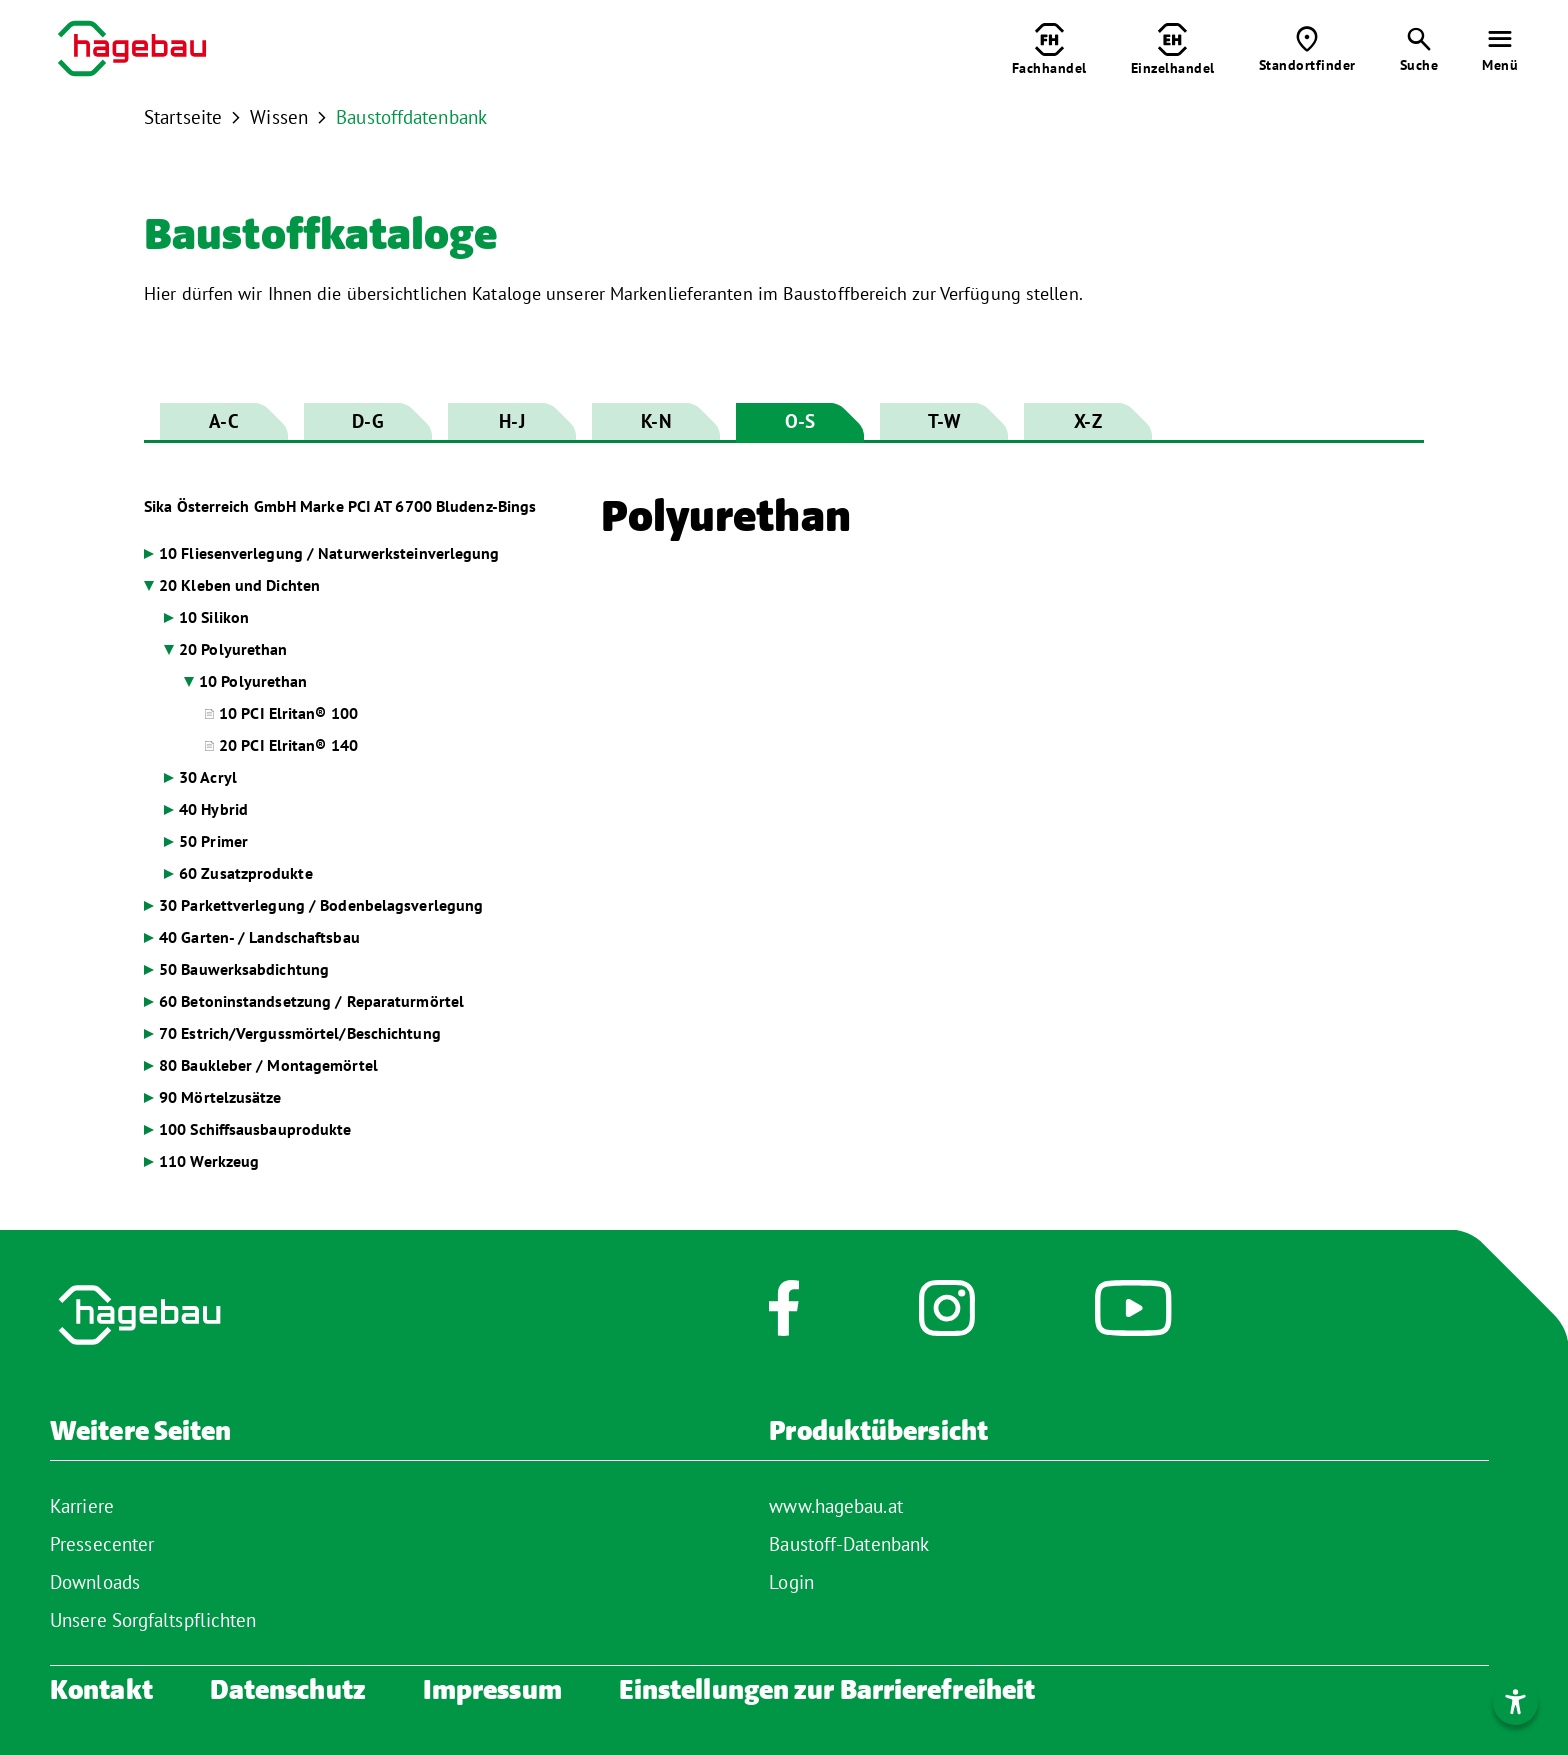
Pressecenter (102, 1544)
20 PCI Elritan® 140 (288, 745)
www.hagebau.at (835, 1506)
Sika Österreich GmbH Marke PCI (340, 506)
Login (791, 1582)
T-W (944, 421)
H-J (511, 421)
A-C (223, 421)
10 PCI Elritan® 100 (288, 713)
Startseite (183, 117)
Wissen (279, 117)
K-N (655, 421)
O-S (800, 421)
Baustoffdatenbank (411, 117)
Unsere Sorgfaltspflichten (153, 1620)
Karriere (82, 1506)
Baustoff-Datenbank (849, 1544)
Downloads (95, 1582)
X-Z (1087, 421)
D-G (367, 421)
